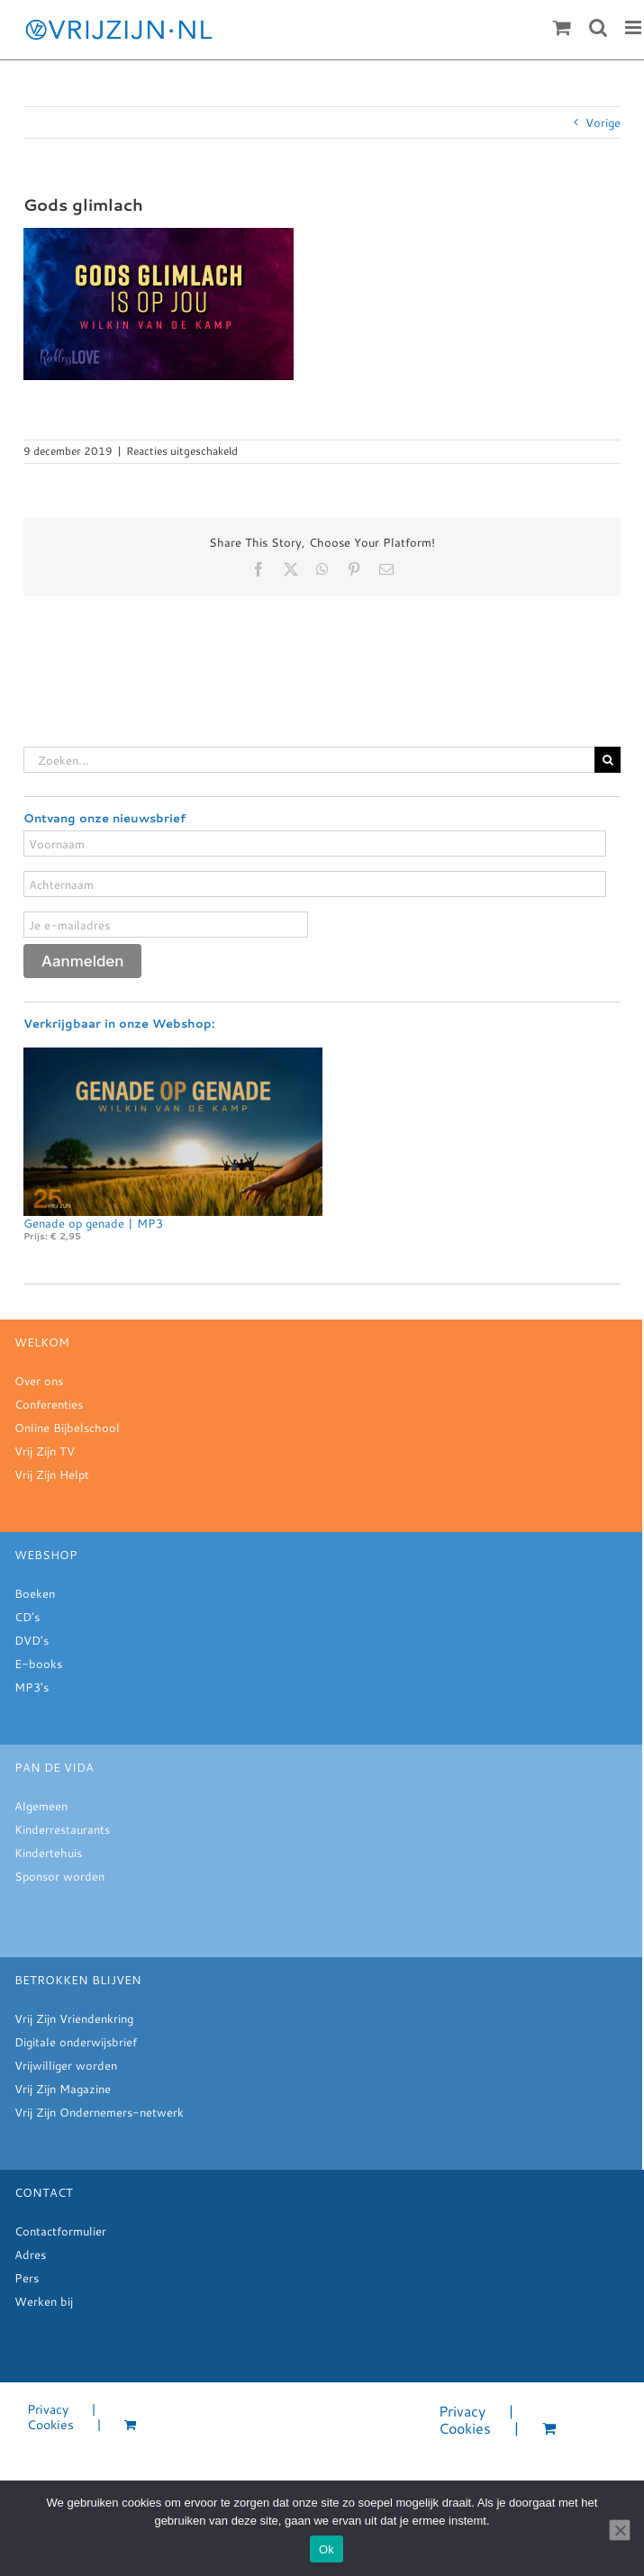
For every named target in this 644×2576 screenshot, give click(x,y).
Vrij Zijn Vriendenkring (73, 2018)
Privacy (47, 2409)
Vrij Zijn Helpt (51, 1474)
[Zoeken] (607, 760)
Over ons (38, 1381)
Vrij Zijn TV (44, 1451)
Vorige (603, 122)
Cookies (50, 2425)
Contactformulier (60, 2231)
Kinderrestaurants (62, 1829)
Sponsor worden (59, 1876)
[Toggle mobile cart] (562, 27)
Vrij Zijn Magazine (62, 2089)
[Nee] (619, 2530)
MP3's (31, 1687)
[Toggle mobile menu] (634, 27)
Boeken (34, 1593)
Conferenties (48, 1404)
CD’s (27, 1617)
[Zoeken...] (308, 760)
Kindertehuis (48, 1853)
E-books (38, 1663)
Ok (326, 2549)
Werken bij (43, 2301)
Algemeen (41, 1806)
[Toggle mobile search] (598, 27)
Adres (30, 2254)
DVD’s (31, 1640)
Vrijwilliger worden (65, 2065)
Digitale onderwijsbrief (75, 2042)
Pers (26, 2278)
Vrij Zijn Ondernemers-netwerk (99, 2112)
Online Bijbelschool (67, 1428)
